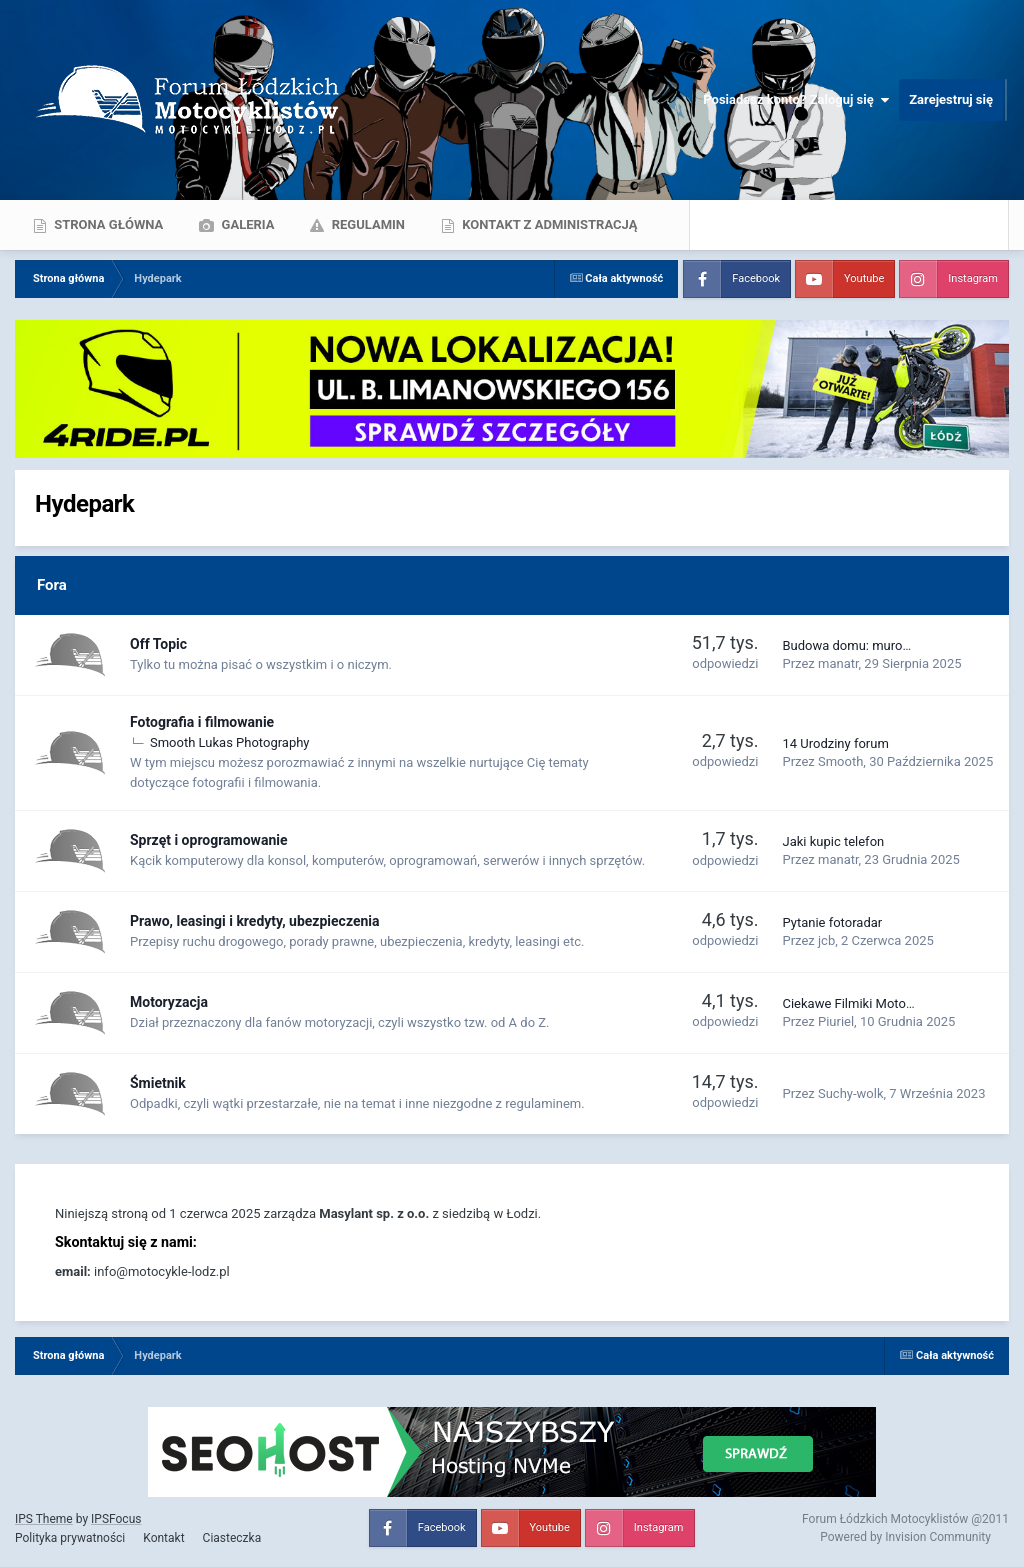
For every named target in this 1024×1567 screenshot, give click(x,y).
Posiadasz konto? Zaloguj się (796, 100)
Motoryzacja (169, 1002)
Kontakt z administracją (548, 224)
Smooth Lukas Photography (230, 742)
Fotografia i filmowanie (202, 722)
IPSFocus (116, 1519)
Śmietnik (158, 1083)
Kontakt (163, 1538)
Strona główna (107, 224)
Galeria (246, 224)
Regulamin (366, 224)
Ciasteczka (232, 1538)
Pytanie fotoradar (832, 922)
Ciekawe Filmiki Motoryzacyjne (871, 1003)
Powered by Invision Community (905, 1537)
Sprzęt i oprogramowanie (209, 840)
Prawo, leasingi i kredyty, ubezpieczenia (255, 921)
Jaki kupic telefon (833, 841)
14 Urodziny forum (835, 743)
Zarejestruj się (951, 99)
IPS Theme (44, 1519)
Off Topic (158, 644)
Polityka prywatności (70, 1538)
